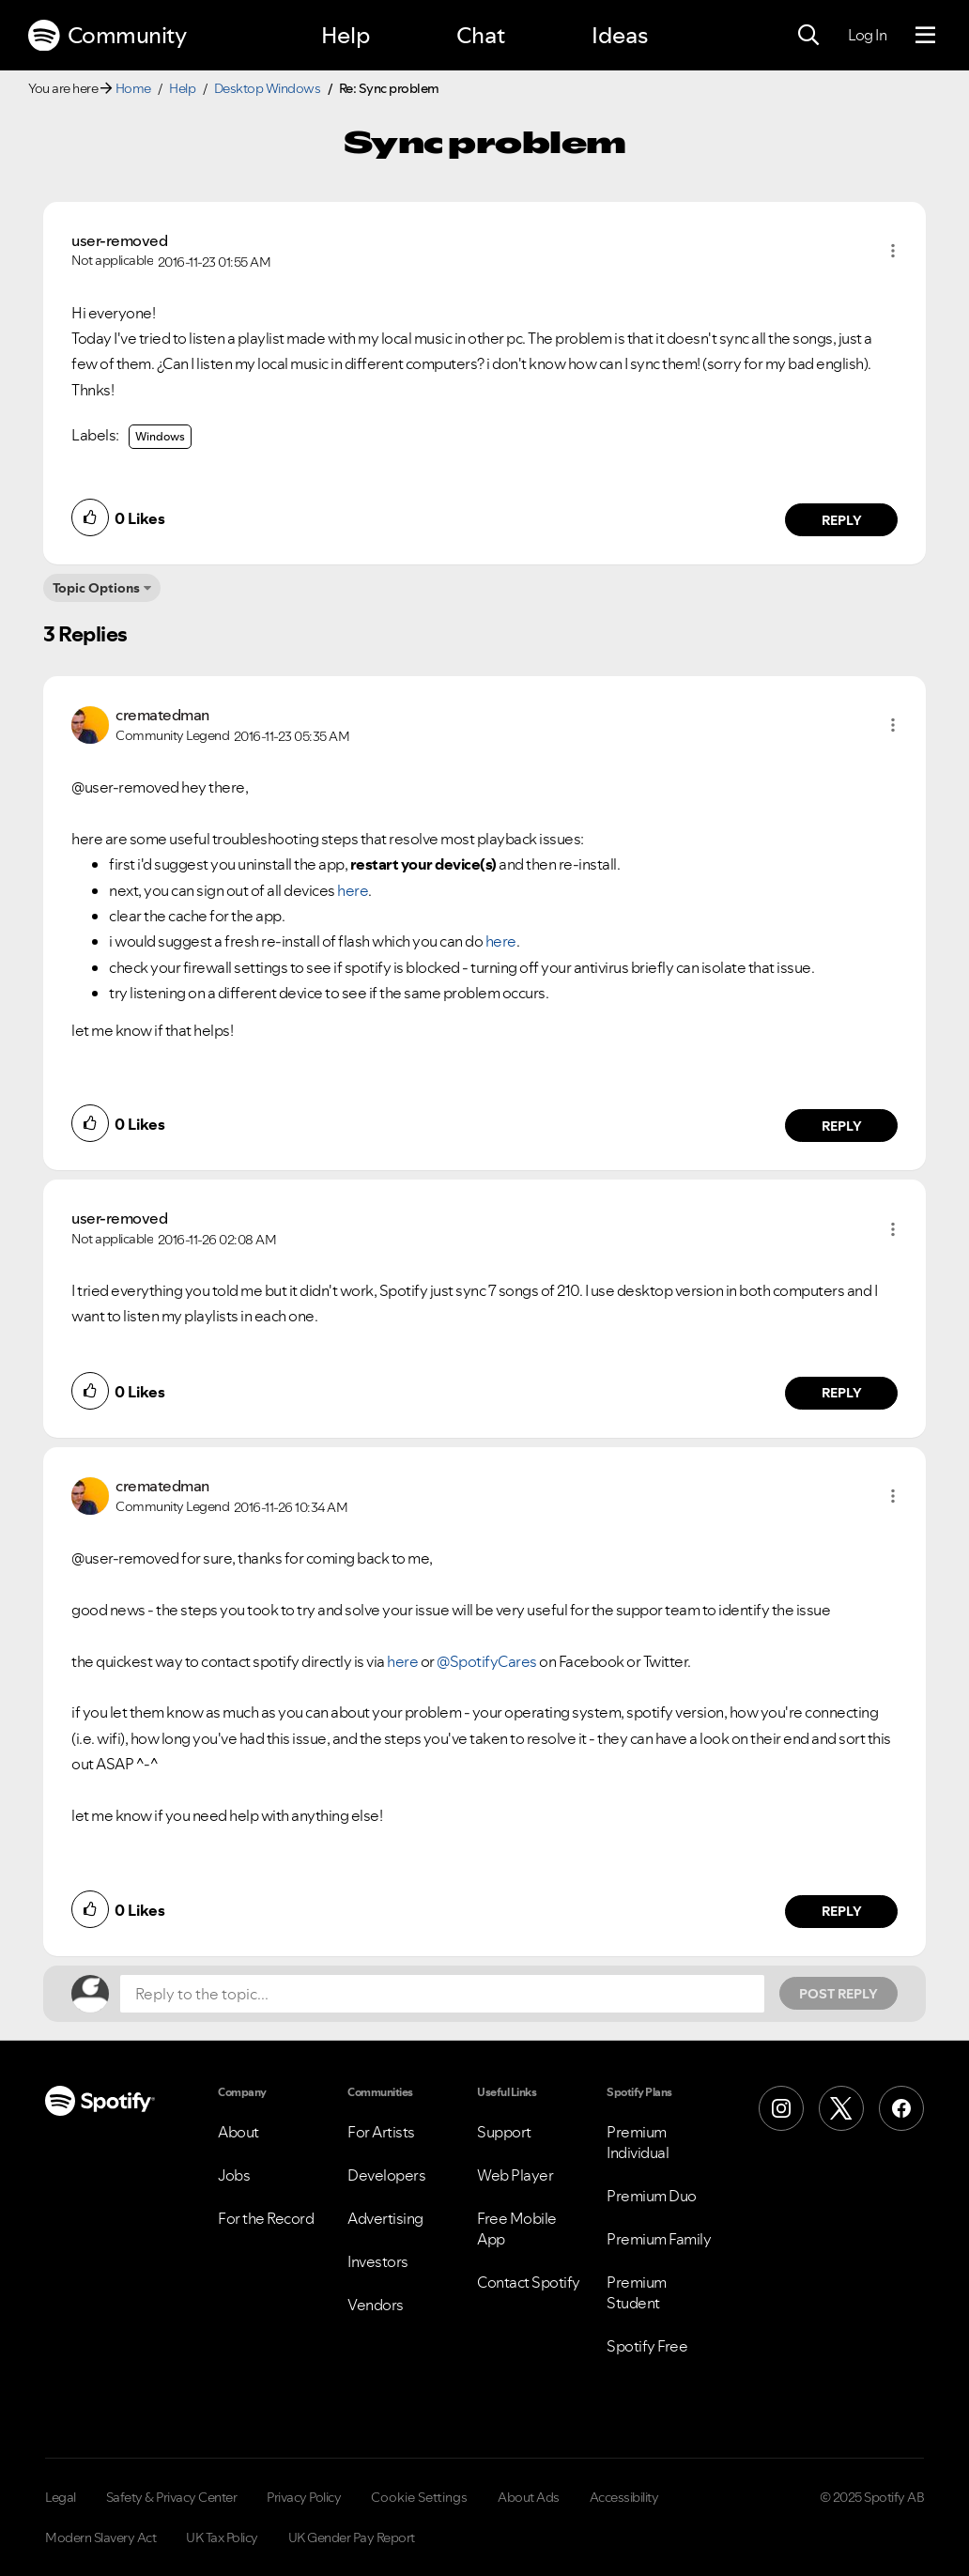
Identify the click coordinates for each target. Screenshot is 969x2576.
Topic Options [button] (96, 587)
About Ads (529, 2497)
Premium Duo (652, 2195)
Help (345, 35)
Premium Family (659, 2239)
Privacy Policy (304, 2497)
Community (107, 36)
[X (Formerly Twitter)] (841, 2108)
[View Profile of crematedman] (162, 714)
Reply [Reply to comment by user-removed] (842, 520)
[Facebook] (901, 2108)
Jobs (234, 2175)
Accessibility (624, 2497)
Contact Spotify (528, 2282)
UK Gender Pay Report (351, 2537)
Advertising (385, 2218)
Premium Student (637, 2292)
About (238, 2131)
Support (504, 2131)
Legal (60, 2497)
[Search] (808, 35)
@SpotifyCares (487, 1661)
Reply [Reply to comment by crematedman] (842, 1126)
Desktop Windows (267, 88)
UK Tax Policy (222, 2537)
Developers (386, 2175)
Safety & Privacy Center (172, 2497)
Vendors (375, 2304)
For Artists (381, 2131)
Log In (867, 34)
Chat (480, 35)
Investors (377, 2261)
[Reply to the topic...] (442, 1994)
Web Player (515, 2175)
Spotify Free (647, 2346)
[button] (893, 251)
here (352, 890)
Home (133, 88)
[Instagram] (781, 2108)
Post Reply (838, 1993)
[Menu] (925, 36)
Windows (160, 436)
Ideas (620, 35)
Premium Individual (638, 2142)
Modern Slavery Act (100, 2537)
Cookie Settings (419, 2497)
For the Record (266, 2218)
